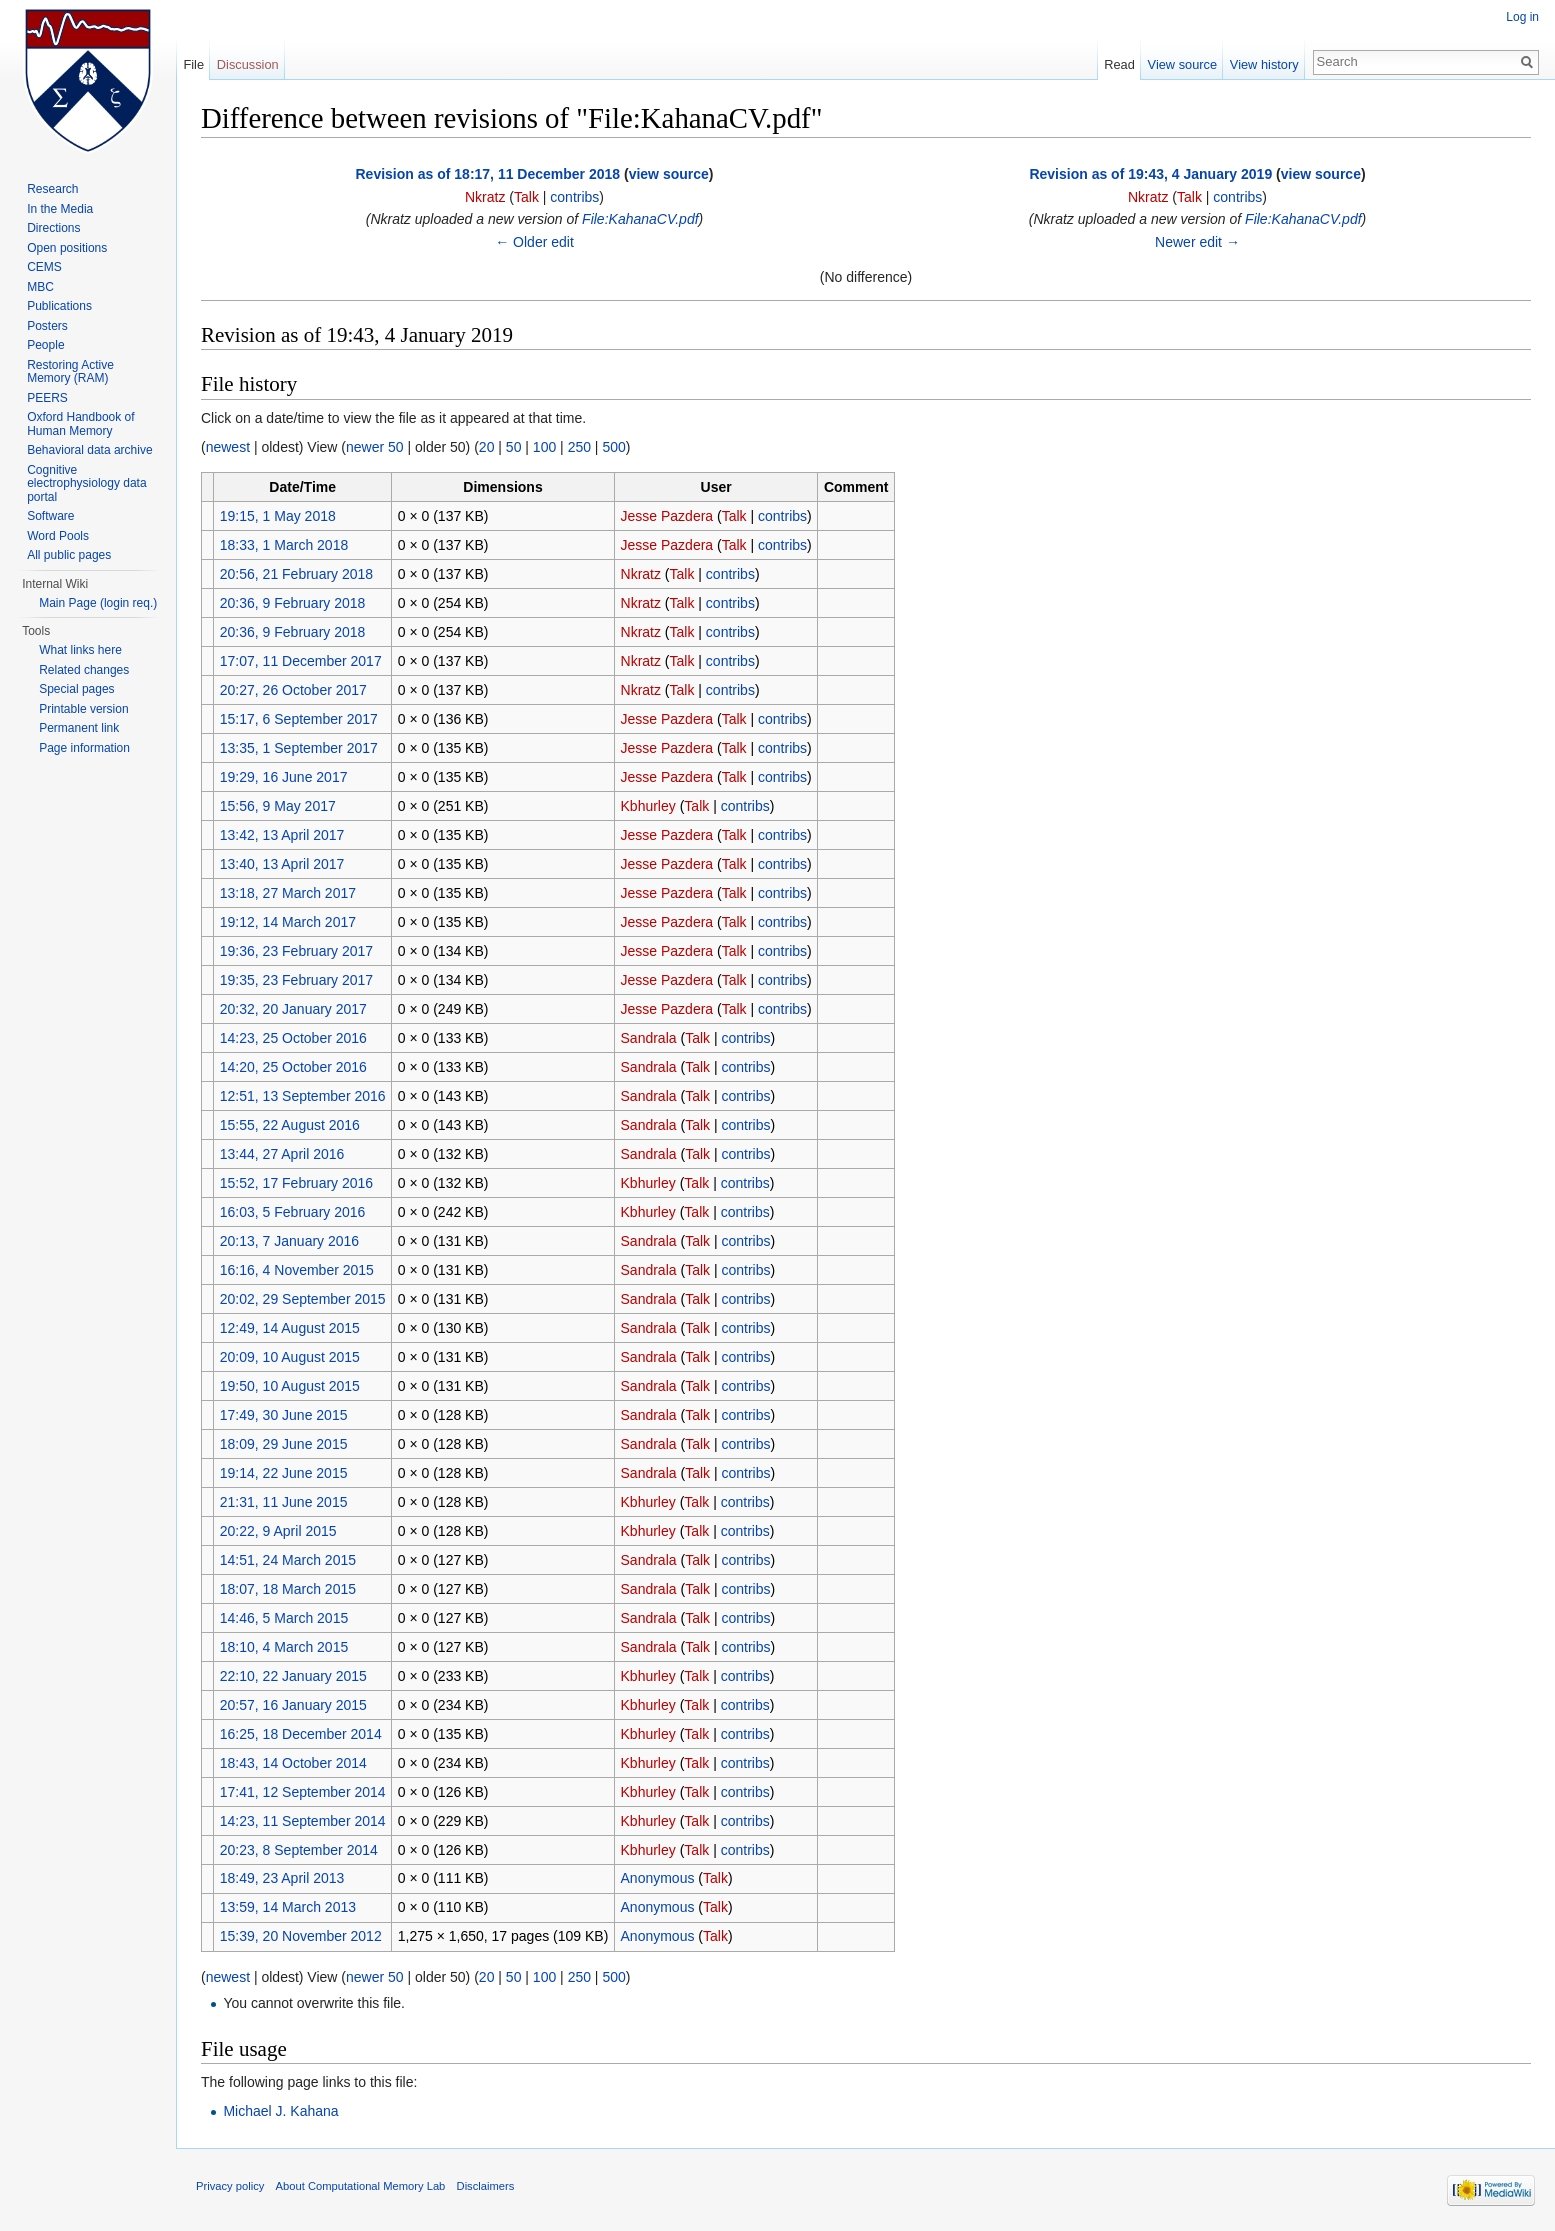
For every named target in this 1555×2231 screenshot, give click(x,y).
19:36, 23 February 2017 (296, 951)
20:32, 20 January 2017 (293, 1009)
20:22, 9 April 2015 (278, 1531)
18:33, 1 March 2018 (284, 545)
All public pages (69, 555)
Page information (84, 748)
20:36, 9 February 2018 (293, 603)
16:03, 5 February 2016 (293, 1212)
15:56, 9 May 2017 (278, 806)
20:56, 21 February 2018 (296, 574)
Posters (47, 326)
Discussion (248, 64)
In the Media (60, 209)
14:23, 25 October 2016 (293, 1038)
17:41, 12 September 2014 (303, 1792)
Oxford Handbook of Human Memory (80, 424)
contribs (574, 197)
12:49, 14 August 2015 (290, 1328)
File (193, 64)
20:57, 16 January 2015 (293, 1705)
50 (514, 447)
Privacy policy (230, 2186)
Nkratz (485, 197)
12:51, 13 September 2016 (303, 1096)
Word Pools (58, 536)
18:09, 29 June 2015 (284, 1444)
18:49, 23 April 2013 (282, 1878)
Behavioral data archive (89, 450)
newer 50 (375, 447)
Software (50, 516)
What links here (80, 650)
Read (1119, 64)
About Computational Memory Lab (361, 2186)
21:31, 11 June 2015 (284, 1502)
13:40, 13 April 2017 (282, 864)
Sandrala (649, 1038)
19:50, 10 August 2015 (290, 1386)
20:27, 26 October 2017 (293, 690)
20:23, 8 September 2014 (299, 1850)
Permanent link (79, 728)
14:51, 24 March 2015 (288, 1560)
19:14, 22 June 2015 (284, 1473)
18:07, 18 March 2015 (288, 1589)
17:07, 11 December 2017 (301, 661)
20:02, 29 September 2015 (303, 1299)
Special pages (76, 689)
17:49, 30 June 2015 (284, 1415)
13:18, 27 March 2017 (288, 893)
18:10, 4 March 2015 (284, 1647)
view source (669, 174)
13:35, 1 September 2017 (299, 748)
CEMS (44, 267)
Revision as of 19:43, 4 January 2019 (1150, 174)
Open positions (67, 248)
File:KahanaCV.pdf (640, 219)
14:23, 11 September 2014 (303, 1821)
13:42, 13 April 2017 (282, 835)
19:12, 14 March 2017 (288, 922)
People (45, 345)
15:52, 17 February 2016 (296, 1183)
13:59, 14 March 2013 (288, 1907)
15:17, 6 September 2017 (299, 719)
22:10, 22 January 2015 (293, 1676)
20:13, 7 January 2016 (289, 1241)
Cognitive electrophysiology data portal (86, 483)
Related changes (84, 670)
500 (613, 447)
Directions (53, 228)
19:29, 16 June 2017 (284, 777)
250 (579, 447)
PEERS (47, 398)
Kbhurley (648, 806)
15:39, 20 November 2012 (301, 1936)
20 (487, 447)
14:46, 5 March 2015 (284, 1618)
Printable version (83, 709)
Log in (1522, 17)
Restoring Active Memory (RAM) (70, 372)
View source (1182, 64)
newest (228, 447)
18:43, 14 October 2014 (293, 1763)
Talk (526, 197)
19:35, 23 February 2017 (296, 980)
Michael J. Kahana (280, 2111)
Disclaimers (486, 2186)
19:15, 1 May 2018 (278, 516)
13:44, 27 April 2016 (282, 1154)
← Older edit (534, 242)
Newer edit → (1197, 242)
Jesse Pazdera (667, 516)
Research (52, 189)
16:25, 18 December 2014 (301, 1734)
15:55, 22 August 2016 (290, 1125)
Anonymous (658, 1878)
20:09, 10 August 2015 (290, 1357)
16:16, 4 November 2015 (297, 1270)
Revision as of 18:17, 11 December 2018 (488, 174)
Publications (59, 306)
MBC (40, 287)
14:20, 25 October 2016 (293, 1067)
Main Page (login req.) (98, 603)
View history (1264, 64)
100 (544, 447)
